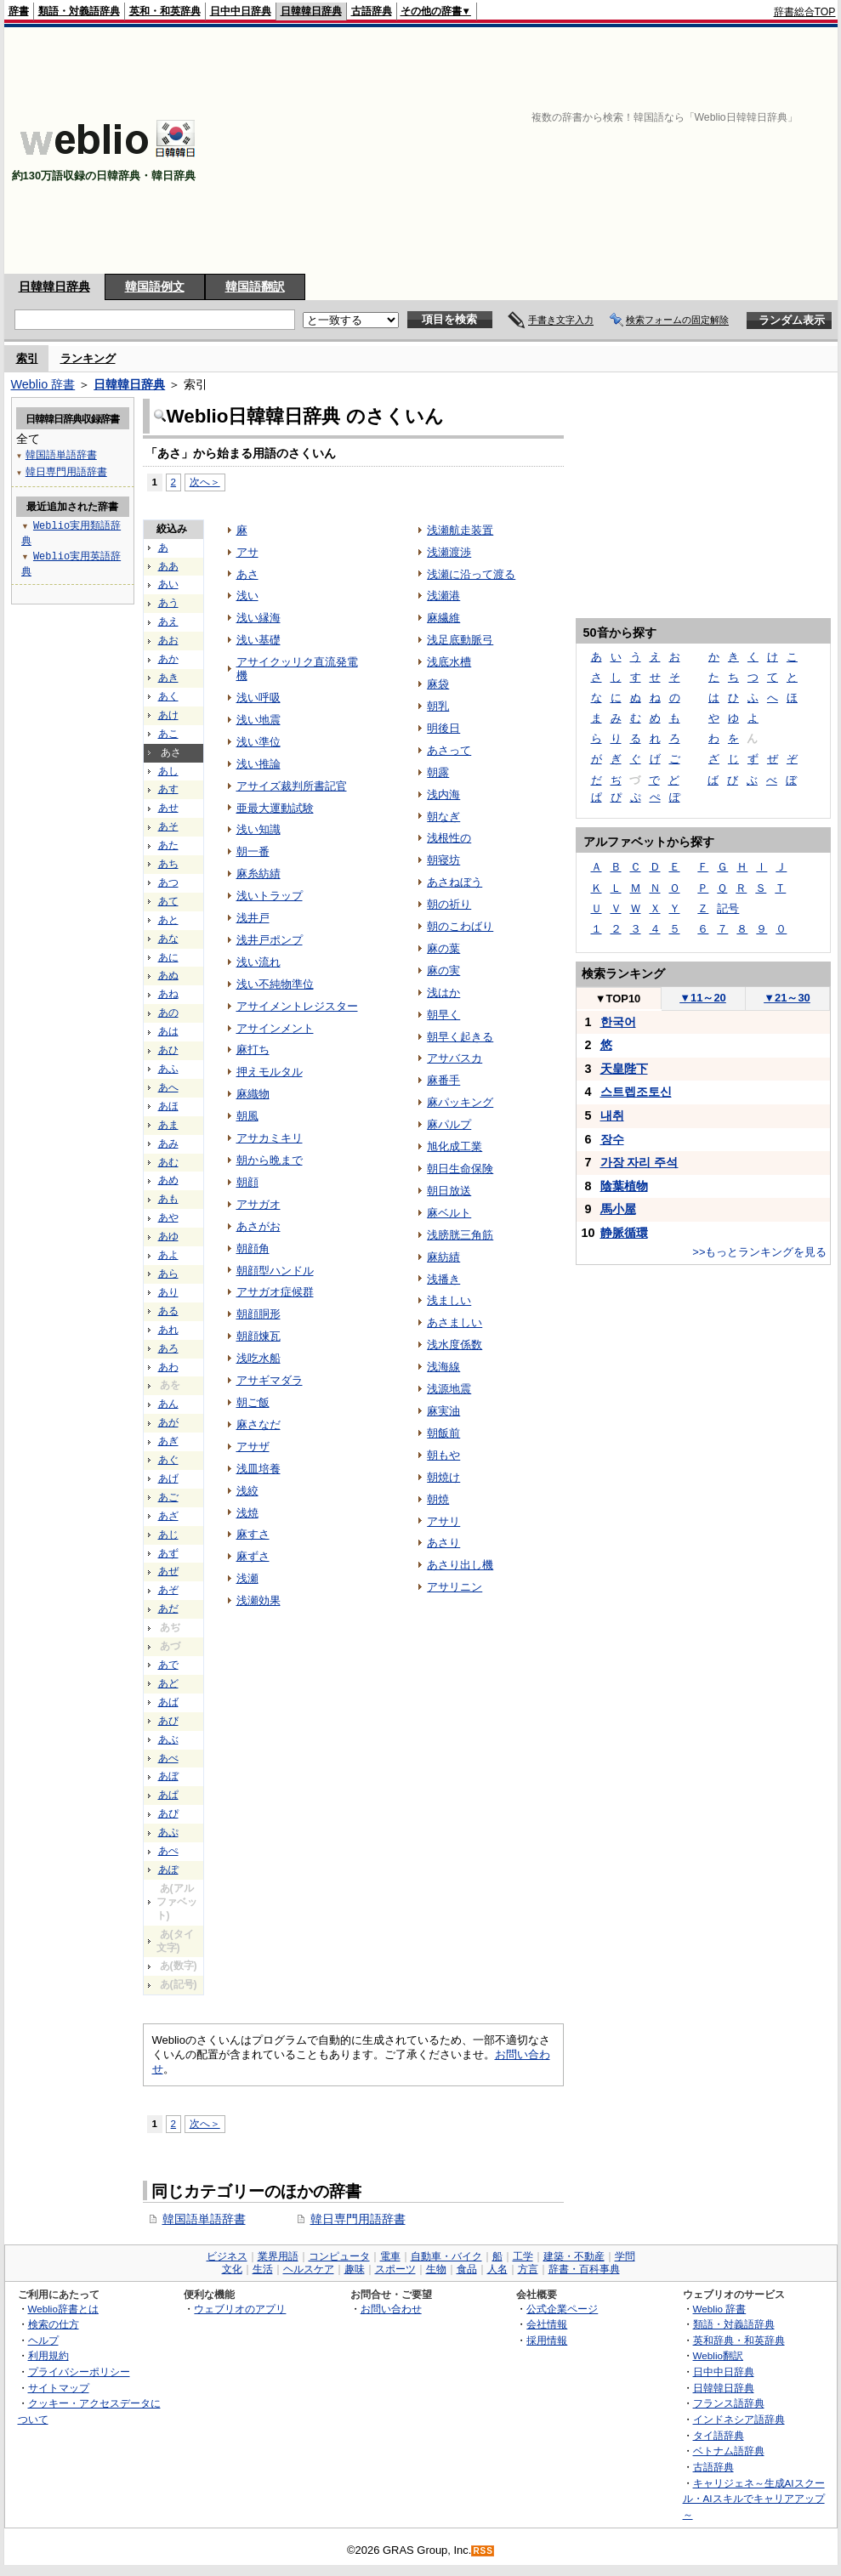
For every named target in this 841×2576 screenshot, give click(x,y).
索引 (27, 358)
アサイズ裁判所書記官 (291, 786)
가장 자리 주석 (639, 1162)
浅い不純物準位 (275, 984)
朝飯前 (443, 1433)
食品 (467, 2269)
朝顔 (247, 1182)
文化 (232, 2269)
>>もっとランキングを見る (759, 1251)
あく (168, 696)
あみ (168, 1143)
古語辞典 (371, 11)
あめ (168, 1180)
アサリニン (454, 1586)
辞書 (19, 11)
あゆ (168, 1236)
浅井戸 (253, 917)
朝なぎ (443, 816)
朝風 (247, 1115)
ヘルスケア (308, 2269)
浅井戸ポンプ (269, 939)
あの (168, 1012)
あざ (168, 1516)
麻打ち (253, 1049)
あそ (168, 826)
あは (168, 1031)
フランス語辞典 (728, 2403)
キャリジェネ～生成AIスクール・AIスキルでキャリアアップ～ (754, 2498)
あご (168, 1497)
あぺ (168, 1851)
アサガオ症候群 (275, 1291)
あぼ (168, 1776)
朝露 (438, 772)
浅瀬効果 (258, 1600)
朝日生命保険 (460, 1168)
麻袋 (438, 684)
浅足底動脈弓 (460, 639)
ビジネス (227, 2256)
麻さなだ (258, 1424)
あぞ (168, 1590)
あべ (168, 1758)
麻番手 (443, 1080)
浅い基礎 (258, 639)
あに (168, 957)
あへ (168, 1087)
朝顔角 (253, 1248)
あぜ (168, 1571)
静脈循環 (624, 1233)
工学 (523, 2256)
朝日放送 (449, 1190)
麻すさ (253, 1534)
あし (168, 771)
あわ (168, 1367)
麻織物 (253, 1093)
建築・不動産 (574, 2256)
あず (168, 1553)
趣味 (354, 2269)
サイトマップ (58, 2387)
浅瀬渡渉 (449, 552)
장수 (612, 1139)
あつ (168, 882)
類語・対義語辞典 (79, 11)
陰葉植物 (624, 1186)
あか (168, 659)
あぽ (168, 1869)
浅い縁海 (258, 617)
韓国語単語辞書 (204, 2219)
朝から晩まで (269, 1160)
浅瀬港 (443, 595)
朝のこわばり (460, 926)
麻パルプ (449, 1124)
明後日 (443, 728)
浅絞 (247, 1490)
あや (168, 1217)
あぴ (168, 1813)
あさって (449, 750)
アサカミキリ (269, 1138)
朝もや (443, 1455)
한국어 (618, 1022)
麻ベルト (449, 1212)
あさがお (258, 1226)
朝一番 (253, 851)
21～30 (787, 997)
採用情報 (546, 2340)
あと (168, 920)
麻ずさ (253, 1556)
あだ (168, 1608)
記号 (728, 908)
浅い (247, 595)
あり (168, 1292)
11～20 (702, 997)
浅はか (443, 992)
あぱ (168, 1795)
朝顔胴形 (258, 1314)
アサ (247, 552)
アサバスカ (454, 1058)
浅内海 (443, 794)
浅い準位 (258, 741)
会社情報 (546, 2323)
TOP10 (618, 998)
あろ (168, 1348)
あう (168, 603)
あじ (168, 1534)
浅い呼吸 (258, 697)
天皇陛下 (624, 1068)
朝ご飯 (253, 1402)
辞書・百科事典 (584, 2269)
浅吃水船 (258, 1358)
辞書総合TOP (805, 12)
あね (168, 994)
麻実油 (443, 1410)
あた (168, 845)
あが (168, 1422)
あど (168, 1683)
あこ (168, 734)
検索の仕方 (53, 2323)
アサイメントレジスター (297, 1006)
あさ (247, 574)
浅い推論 (258, 763)
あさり (443, 1542)
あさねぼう (454, 882)
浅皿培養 (258, 1468)
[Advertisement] (659, 150)
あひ (168, 1050)
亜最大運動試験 (275, 808)
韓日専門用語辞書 (358, 2219)
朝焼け (443, 1477)
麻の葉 (443, 948)
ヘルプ (43, 2340)
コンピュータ (339, 2256)
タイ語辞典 (718, 2435)
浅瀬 (247, 1578)
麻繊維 (443, 617)
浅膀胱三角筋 (460, 1234)
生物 (436, 2269)
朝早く (443, 1014)
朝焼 (438, 1499)
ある (168, 1311)
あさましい (454, 1322)
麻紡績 (443, 1257)
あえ (168, 621)
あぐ (168, 1460)
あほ (168, 1106)
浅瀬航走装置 (460, 530)
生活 (263, 2269)
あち (168, 864)
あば (168, 1702)
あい (168, 584)
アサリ (443, 1521)
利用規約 (48, 2355)
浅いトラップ (269, 895)
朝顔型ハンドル (275, 1270)
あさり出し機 (460, 1564)
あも (168, 1199)
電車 (390, 2256)
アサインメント (275, 1028)
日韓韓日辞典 (311, 11)
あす (168, 789)
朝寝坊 (443, 860)
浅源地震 (449, 1388)
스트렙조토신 (636, 1091)
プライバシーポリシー (79, 2371)
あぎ (168, 1441)
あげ (168, 1478)
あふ (168, 1069)
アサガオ (258, 1204)
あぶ (168, 1739)
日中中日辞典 (240, 11)
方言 (528, 2269)
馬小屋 (618, 1209)
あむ (168, 1162)
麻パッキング (460, 1102)
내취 (612, 1115)
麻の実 (443, 970)
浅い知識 (258, 829)
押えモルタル (269, 1071)
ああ (168, 566)
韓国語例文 (155, 286)
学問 (625, 2256)
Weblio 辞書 (43, 384)
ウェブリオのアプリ (240, 2308)
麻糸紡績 (258, 873)
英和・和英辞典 (165, 11)
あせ (168, 808)
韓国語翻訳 (255, 286)
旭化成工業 (454, 1146)
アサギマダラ (269, 1380)
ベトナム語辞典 (728, 2450)
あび (168, 1721)
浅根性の (449, 837)
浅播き (443, 1279)
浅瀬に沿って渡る (471, 574)
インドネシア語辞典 (739, 2419)
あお (168, 640)
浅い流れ (258, 962)
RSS (483, 2551)
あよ (168, 1255)
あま (168, 1125)
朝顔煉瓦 (258, 1336)
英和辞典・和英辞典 (739, 2340)
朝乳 (438, 706)
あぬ (168, 975)
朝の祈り (449, 904)
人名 (497, 2269)
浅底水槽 (449, 661)
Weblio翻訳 (718, 2355)
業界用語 (278, 2256)
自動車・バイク (446, 2256)
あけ (168, 715)
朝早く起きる (460, 1036)
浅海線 (443, 1366)
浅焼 (247, 1512)
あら (168, 1273)
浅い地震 (258, 719)
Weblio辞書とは (63, 2308)
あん (168, 1404)
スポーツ (395, 2269)
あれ (168, 1330)
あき (168, 678)
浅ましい (449, 1300)
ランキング (88, 358)
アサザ (253, 1446)
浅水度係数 (454, 1344)
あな (168, 939)
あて (168, 901)
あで (168, 1665)
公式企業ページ (562, 2308)
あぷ (168, 1832)
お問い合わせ (391, 2308)
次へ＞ (205, 481)
